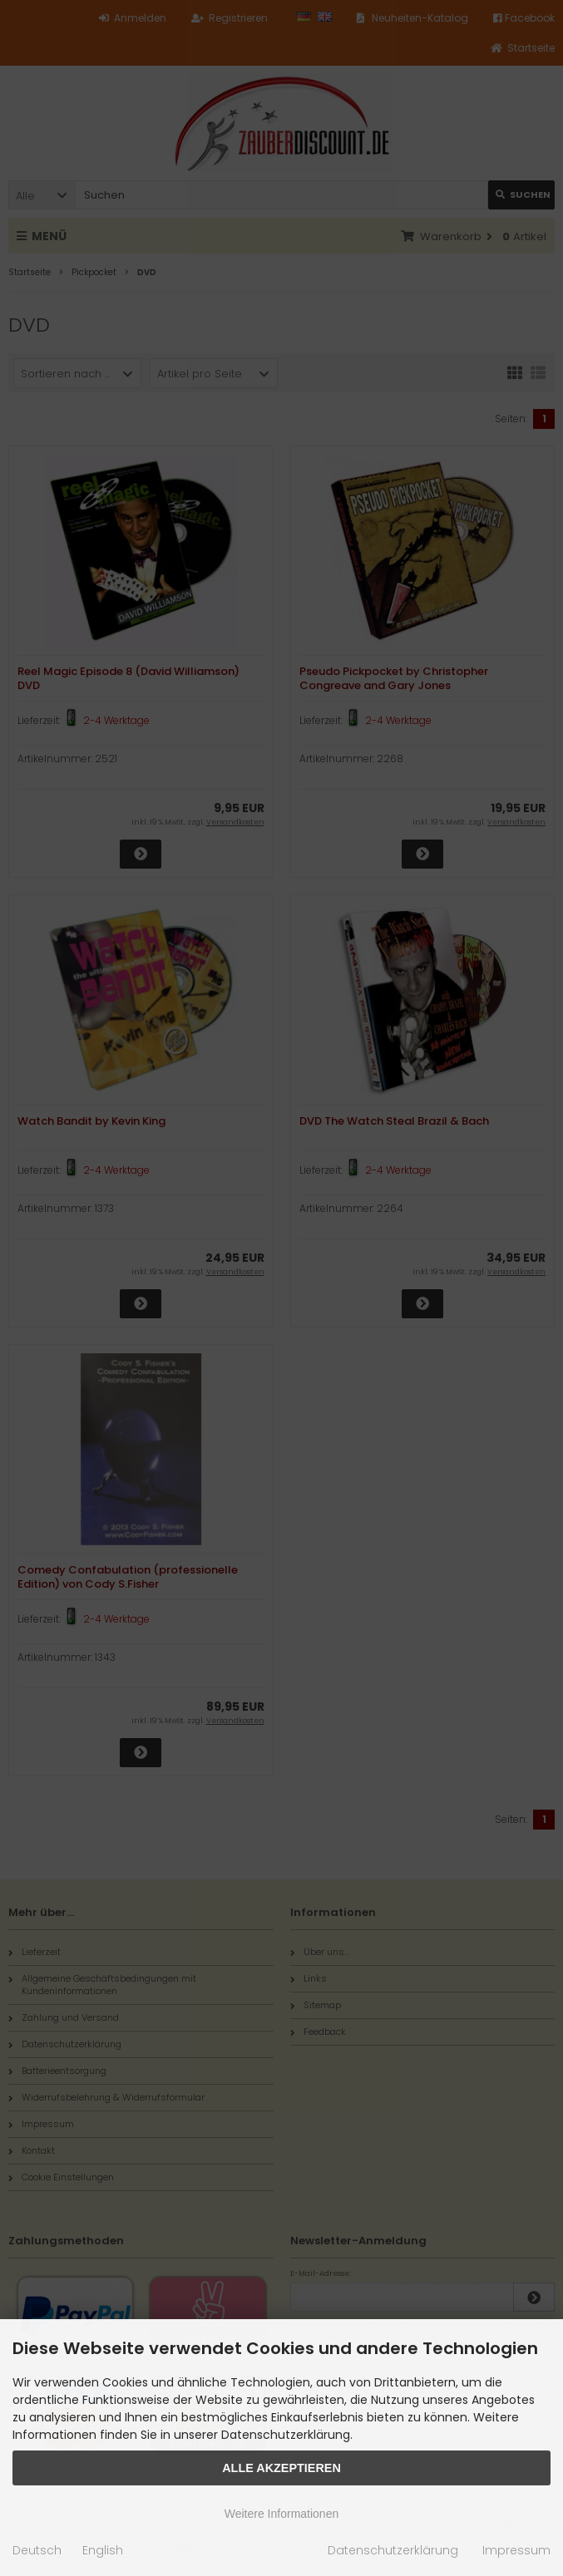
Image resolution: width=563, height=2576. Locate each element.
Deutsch (37, 2550)
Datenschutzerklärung (393, 2550)
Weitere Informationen (281, 2513)
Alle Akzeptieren (281, 2468)
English (102, 2550)
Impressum (516, 2550)
